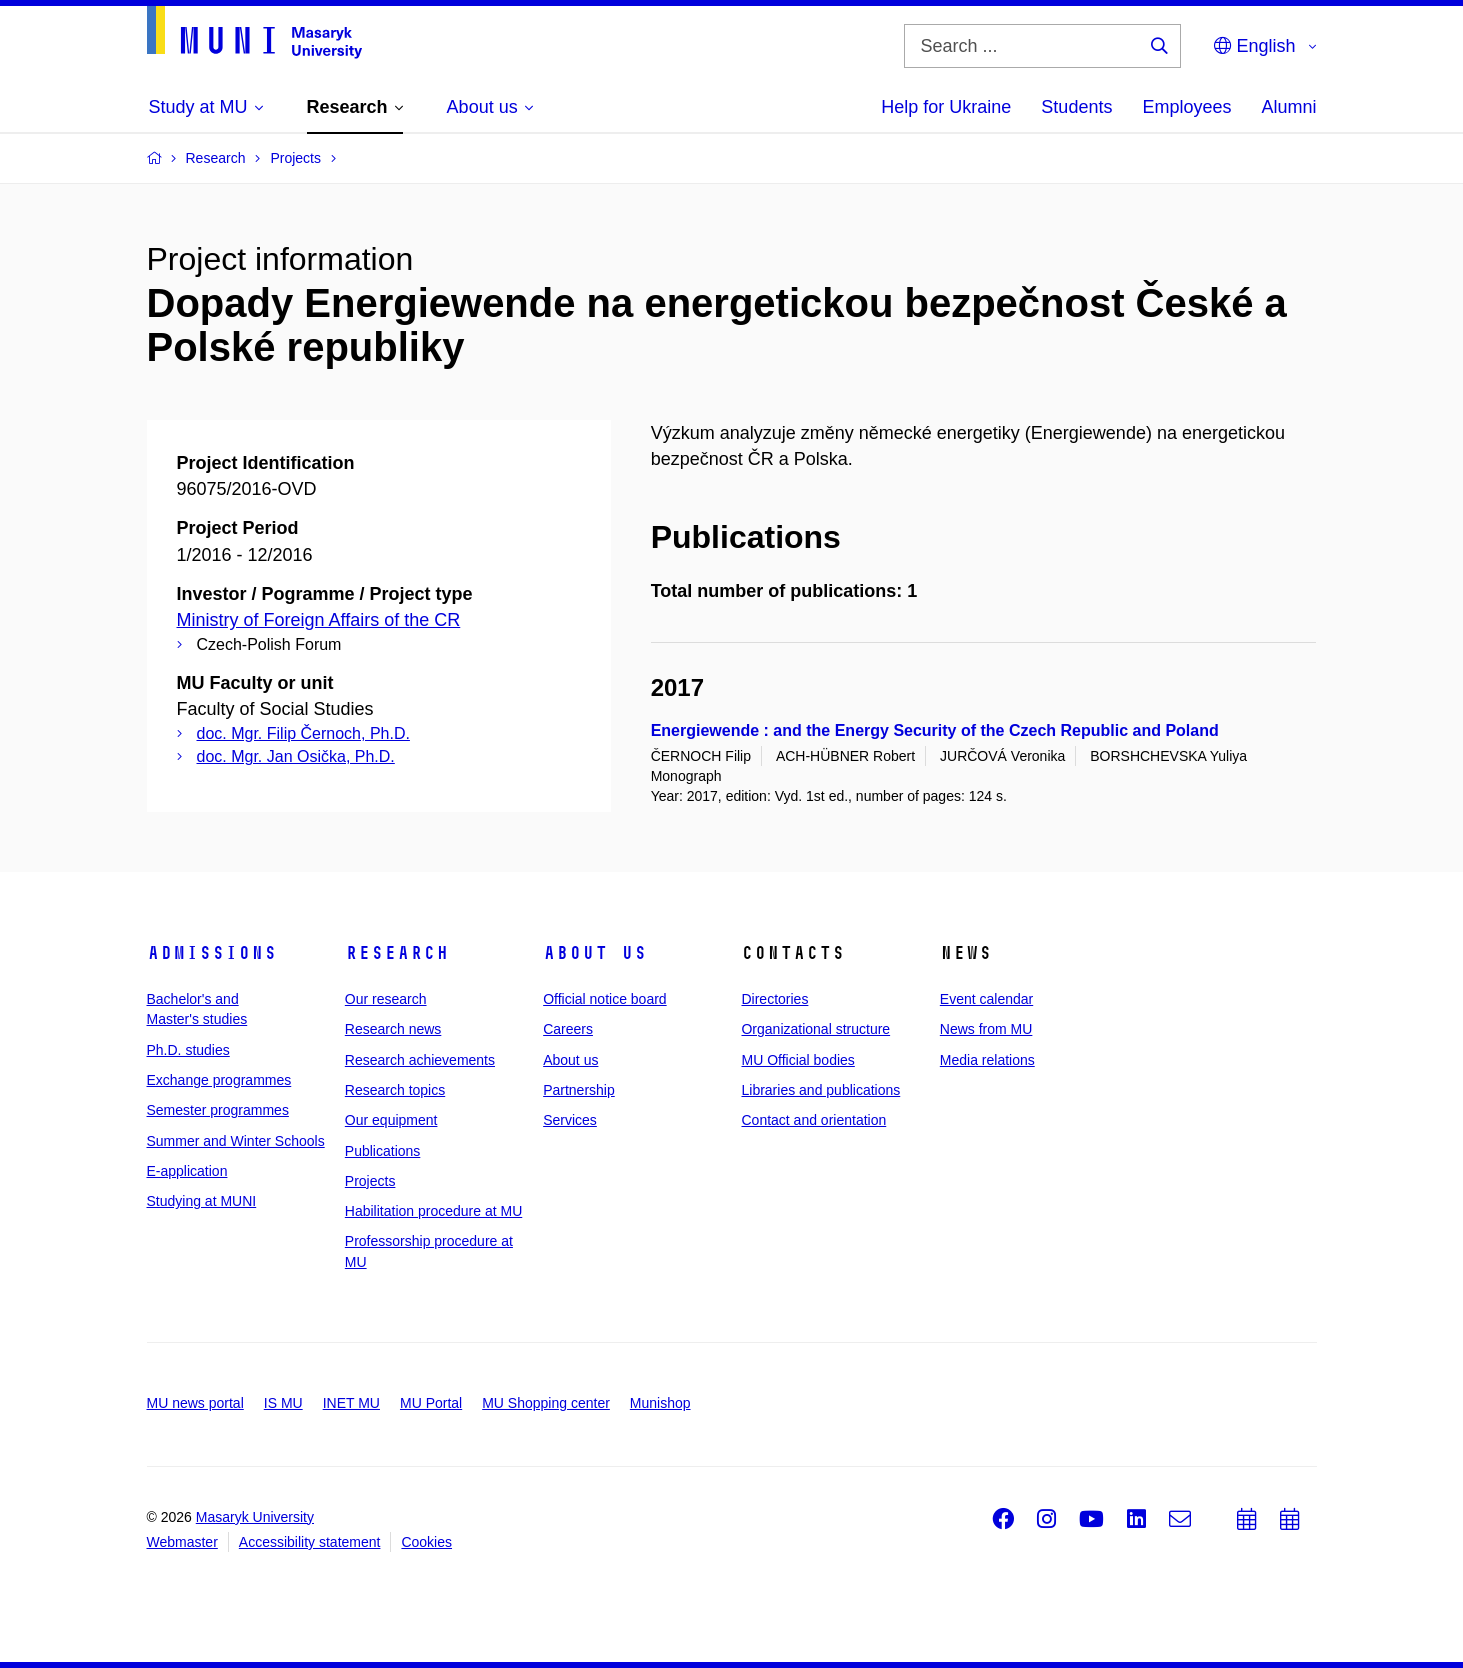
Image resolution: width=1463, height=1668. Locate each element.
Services (570, 1120)
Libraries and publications (820, 1090)
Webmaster (182, 1542)
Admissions (212, 953)
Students (1076, 107)
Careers (568, 1029)
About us (595, 953)
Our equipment (391, 1120)
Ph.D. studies (188, 1050)
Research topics (395, 1090)
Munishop (660, 1403)
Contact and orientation (813, 1120)
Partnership (579, 1090)
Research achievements (420, 1060)
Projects (370, 1181)
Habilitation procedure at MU (433, 1211)
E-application (187, 1171)
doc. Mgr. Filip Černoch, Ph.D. (303, 733)
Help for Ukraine (946, 107)
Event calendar (986, 999)
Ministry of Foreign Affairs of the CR (319, 620)
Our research (386, 999)
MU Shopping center (546, 1403)
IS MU (283, 1403)
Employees (1186, 107)
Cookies (426, 1542)
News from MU (986, 1029)
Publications (383, 1151)
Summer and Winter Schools (236, 1141)
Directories (774, 999)
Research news (393, 1029)
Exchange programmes (219, 1080)
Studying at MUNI (202, 1201)
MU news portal (195, 1403)
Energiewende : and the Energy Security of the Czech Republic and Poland (935, 730)
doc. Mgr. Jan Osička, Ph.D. (296, 756)
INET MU (351, 1403)
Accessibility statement (310, 1542)
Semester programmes (218, 1110)
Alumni (1288, 107)
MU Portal (431, 1403)
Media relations (987, 1060)
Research (397, 953)
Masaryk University (255, 1517)
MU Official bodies (797, 1060)
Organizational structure (815, 1029)
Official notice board (604, 999)
